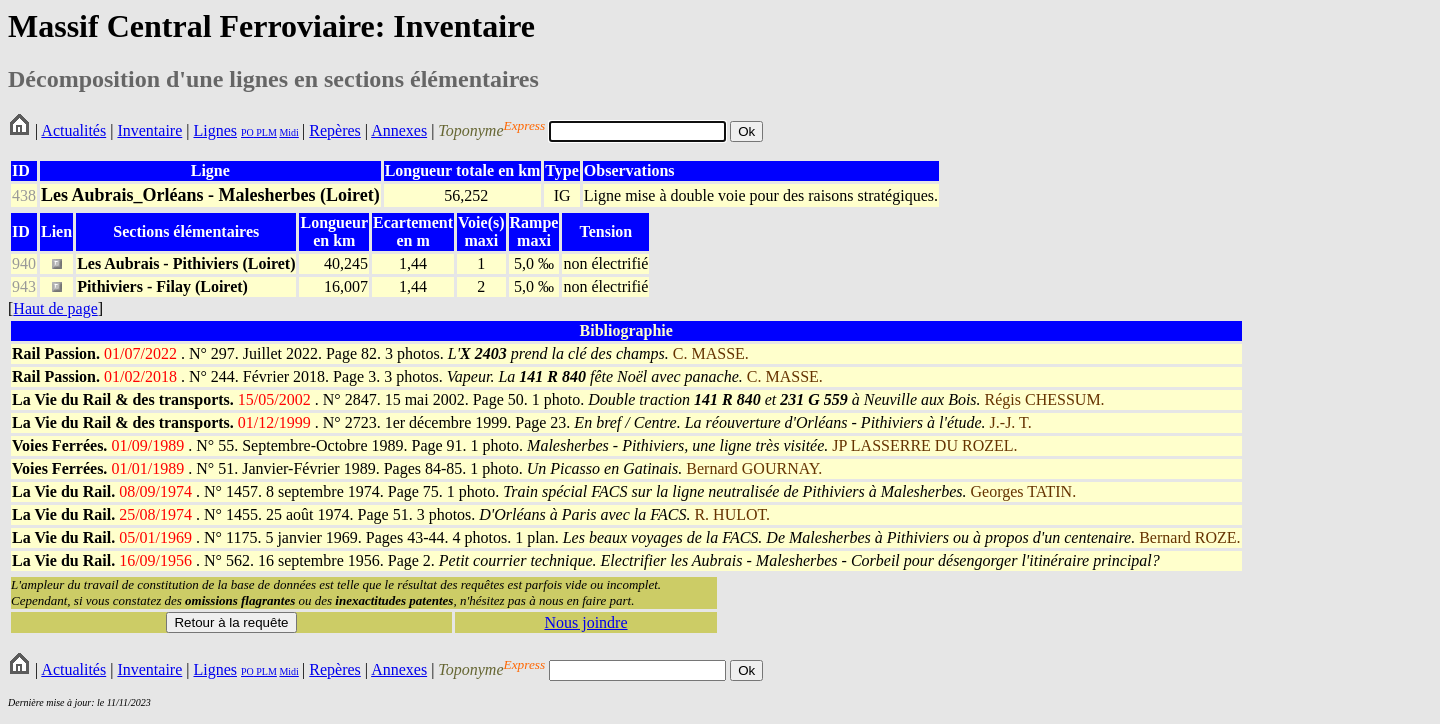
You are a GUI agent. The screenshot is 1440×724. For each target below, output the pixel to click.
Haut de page (55, 308)
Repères (335, 130)
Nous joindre (585, 622)
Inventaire (149, 130)
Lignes (215, 130)
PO (247, 132)
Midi (288, 132)
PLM (265, 132)
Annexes (399, 130)
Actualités (73, 130)
